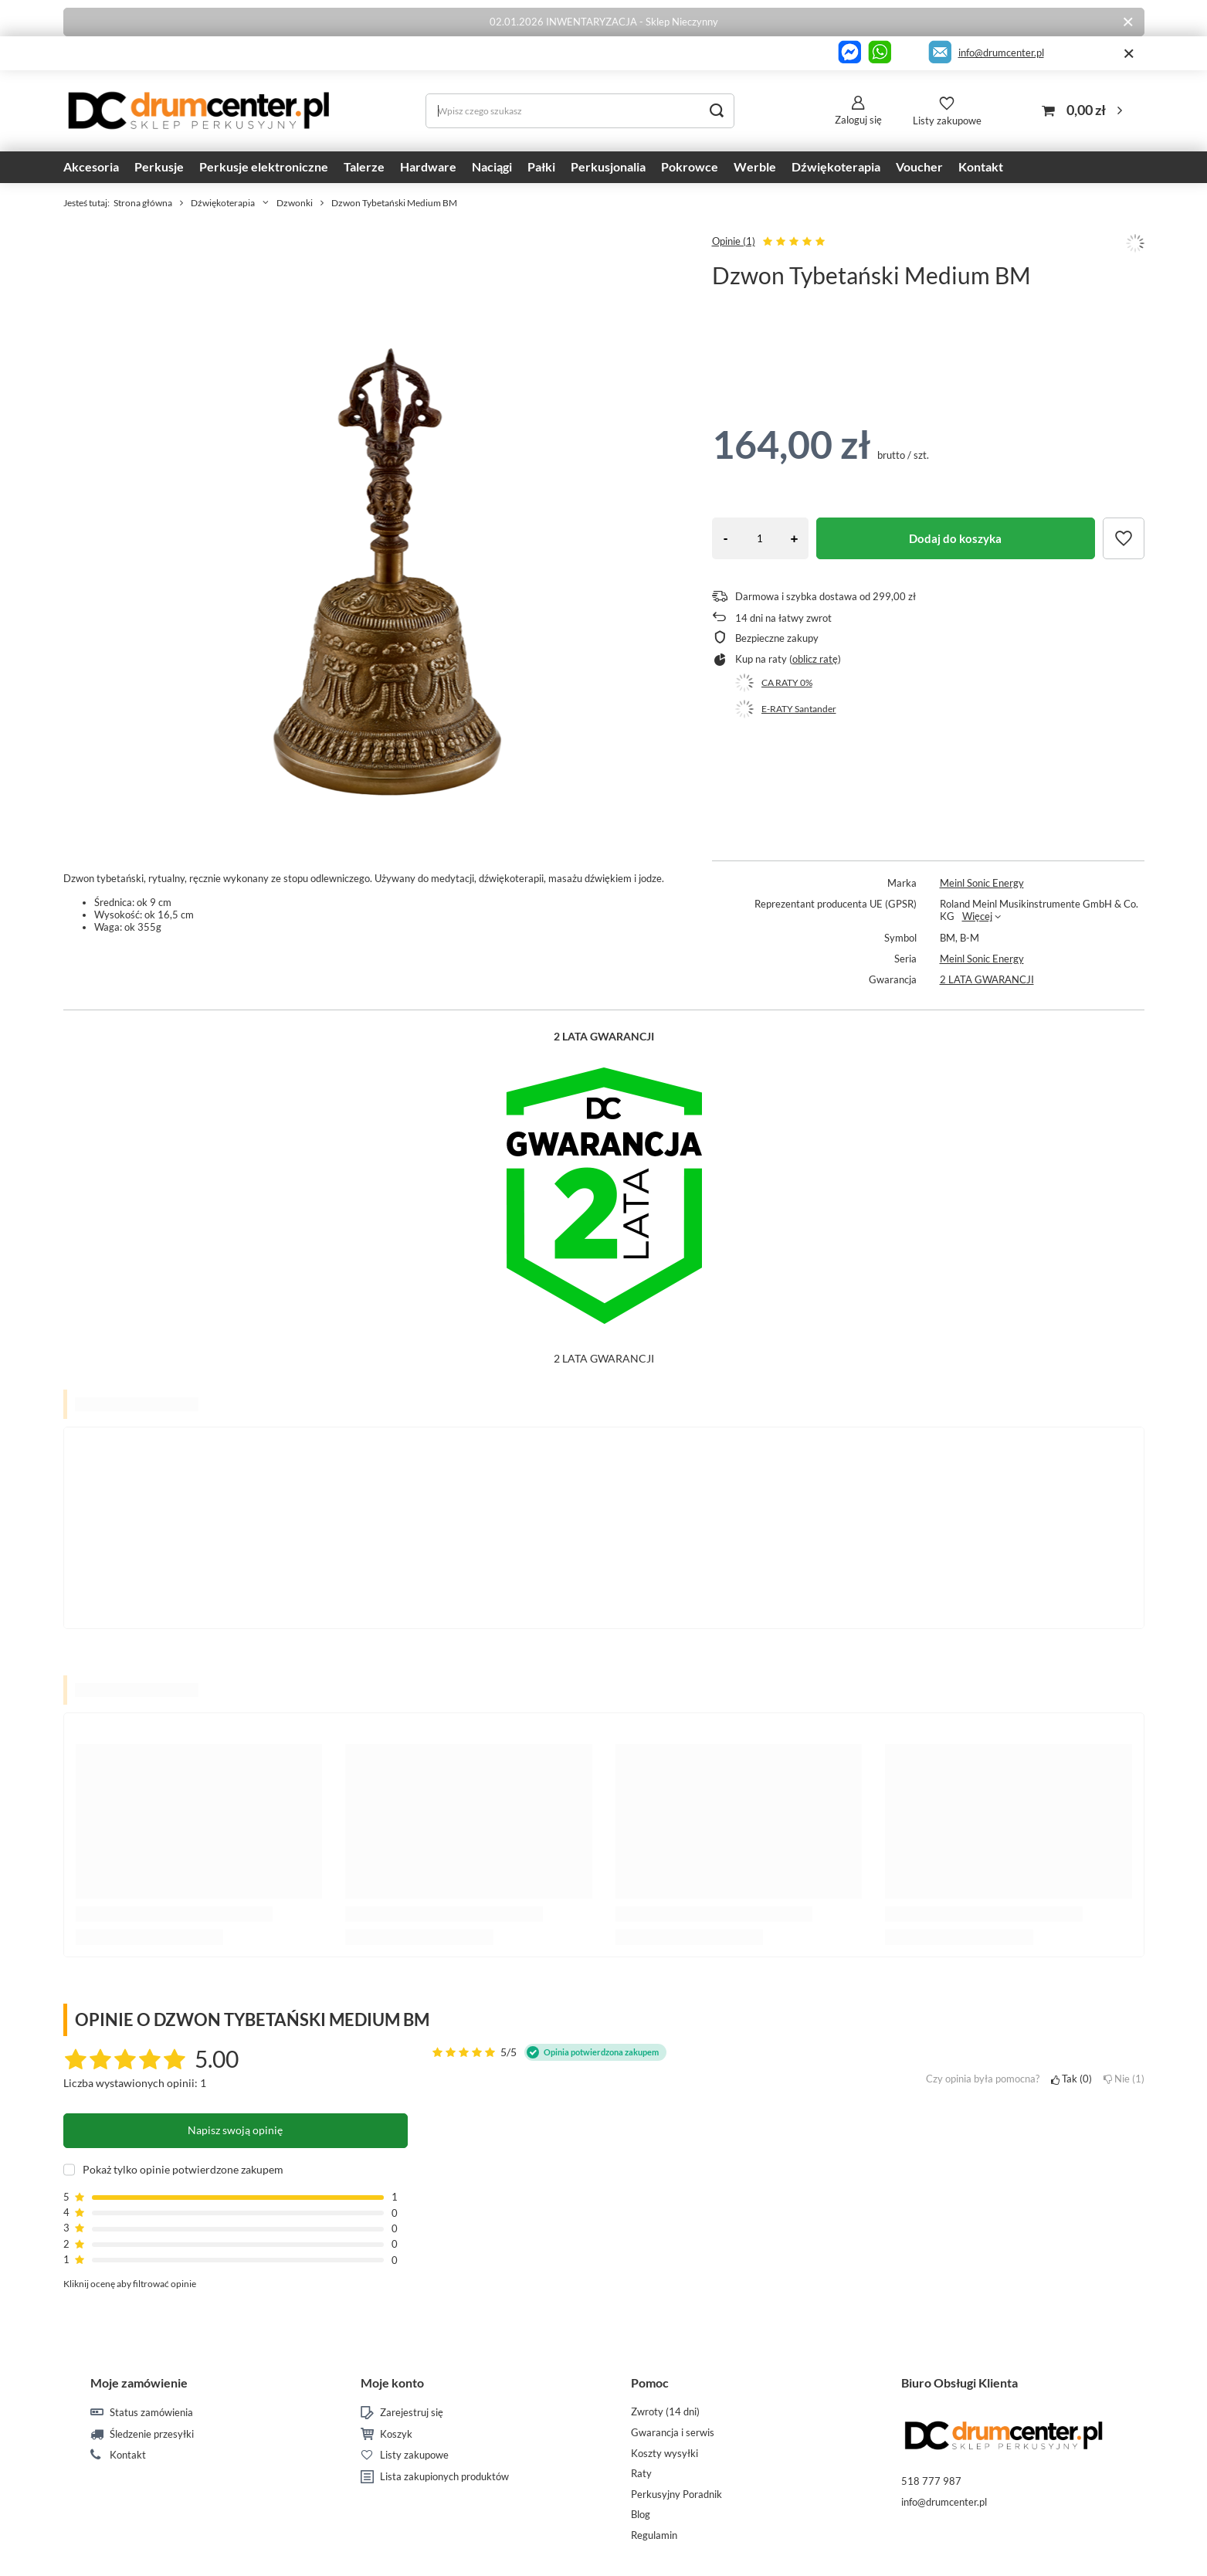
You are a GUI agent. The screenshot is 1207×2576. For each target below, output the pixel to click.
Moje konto (392, 2382)
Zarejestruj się (411, 2412)
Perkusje (159, 166)
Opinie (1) (733, 241)
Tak (1071, 2078)
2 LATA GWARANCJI (987, 979)
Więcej (977, 916)
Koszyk (396, 2434)
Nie (1124, 2078)
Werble (755, 166)
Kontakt (980, 166)
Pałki (541, 166)
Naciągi (492, 166)
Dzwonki (294, 203)
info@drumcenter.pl (1001, 52)
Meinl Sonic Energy (982, 883)
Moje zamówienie (139, 2382)
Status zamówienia (151, 2412)
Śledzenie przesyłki (152, 2434)
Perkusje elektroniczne (263, 166)
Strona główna (143, 203)
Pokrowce (689, 166)
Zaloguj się (858, 120)
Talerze (364, 166)
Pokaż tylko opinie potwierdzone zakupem (183, 2170)
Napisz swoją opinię (235, 2129)
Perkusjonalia (608, 166)
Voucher (919, 166)
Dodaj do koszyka (955, 538)
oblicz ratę (815, 659)
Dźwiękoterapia (836, 166)
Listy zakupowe (947, 120)
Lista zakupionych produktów (444, 2477)
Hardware (428, 166)
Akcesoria (91, 166)
